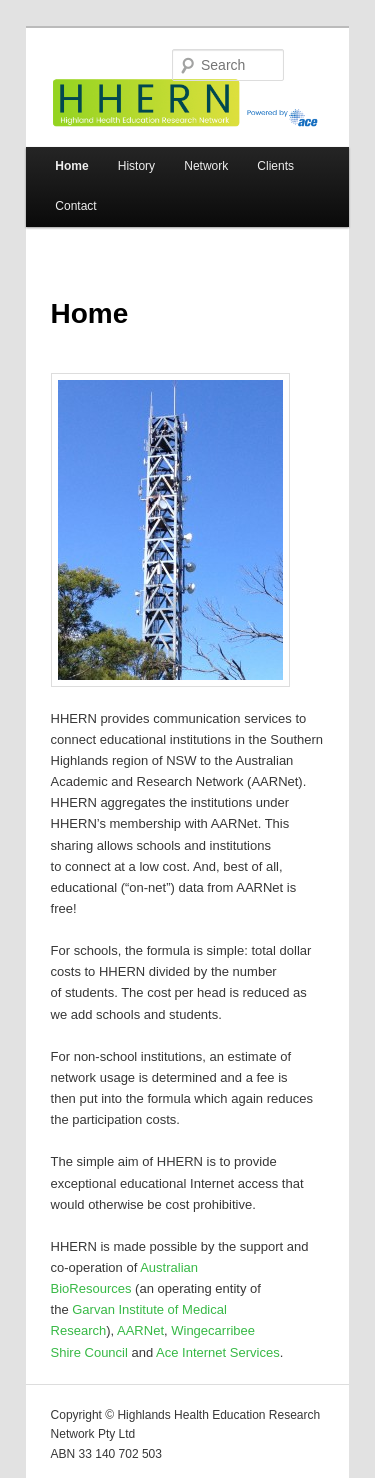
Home (71, 166)
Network (206, 166)
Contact (75, 206)
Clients (275, 166)
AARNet (140, 1330)
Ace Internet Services (218, 1352)
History (136, 166)
